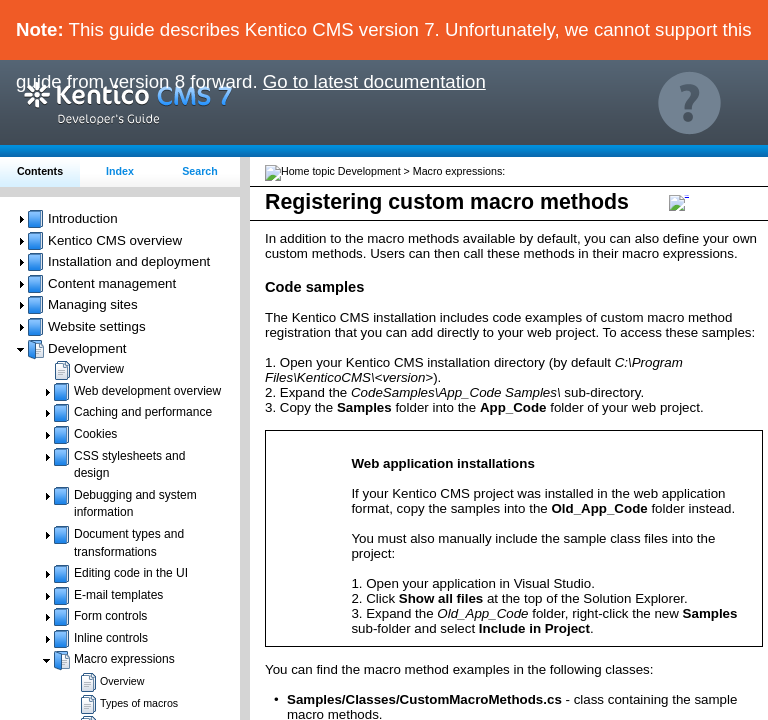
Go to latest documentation (374, 81)
